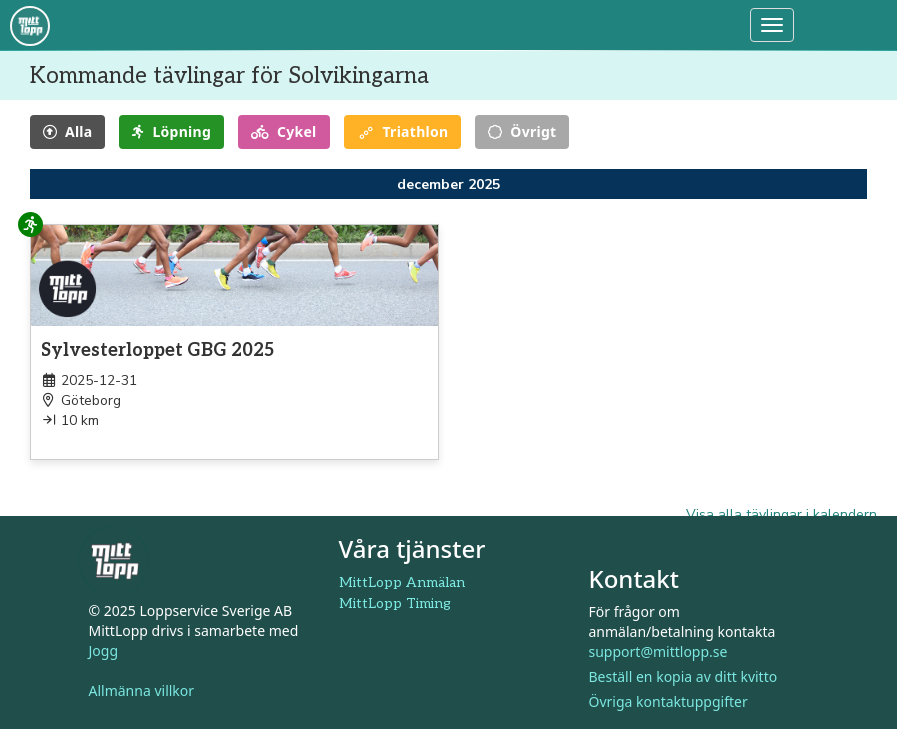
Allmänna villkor (142, 690)
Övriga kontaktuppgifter (668, 701)
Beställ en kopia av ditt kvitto (683, 676)
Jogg (104, 650)
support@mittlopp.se (658, 651)
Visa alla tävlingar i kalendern (781, 514)
